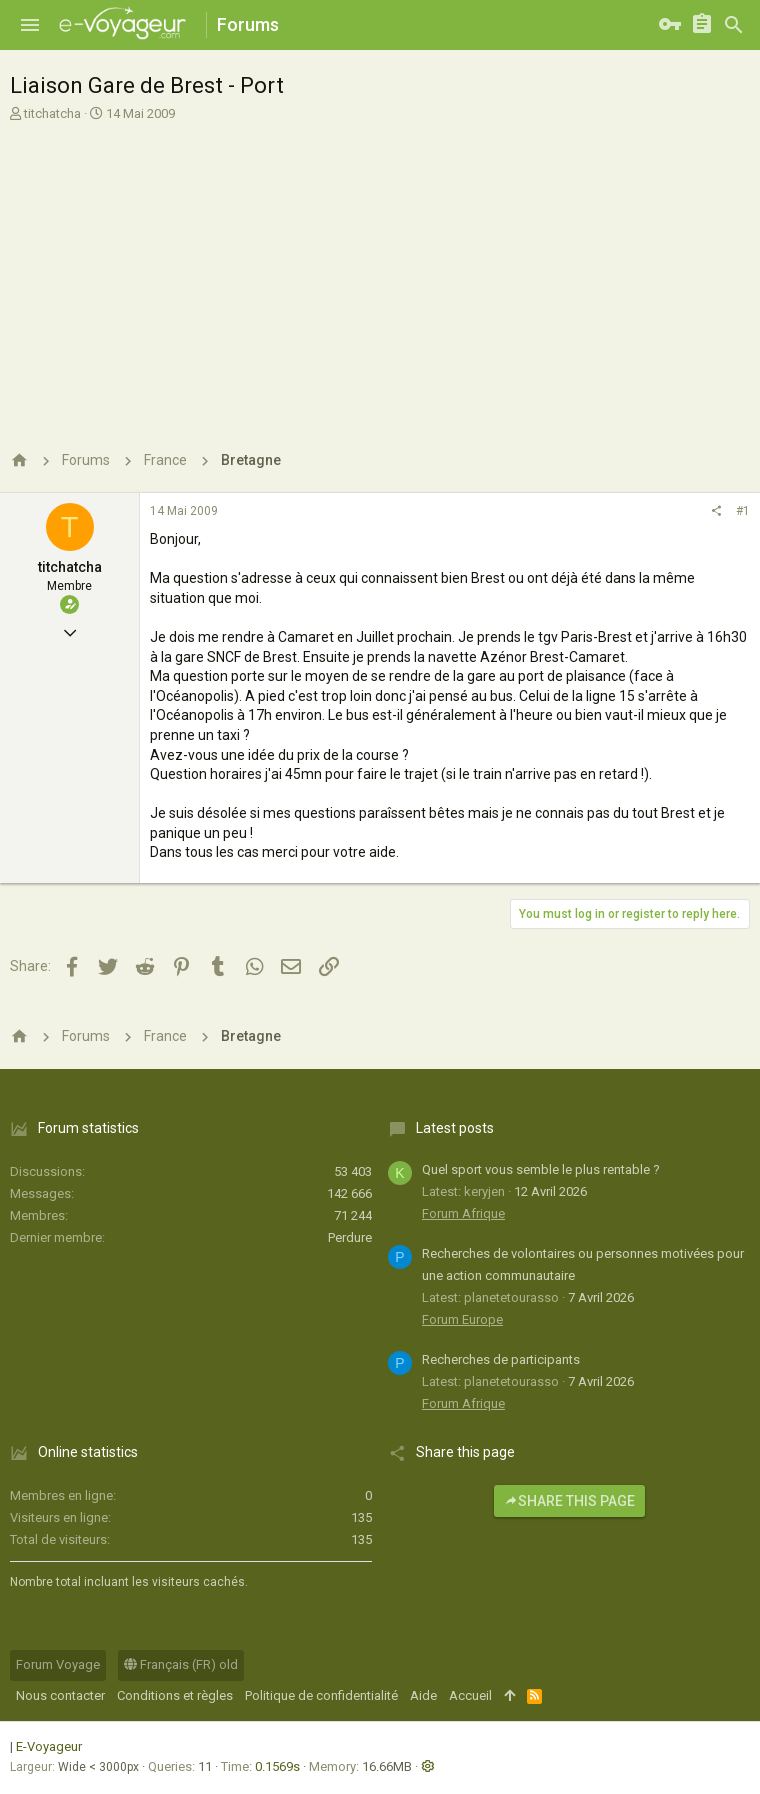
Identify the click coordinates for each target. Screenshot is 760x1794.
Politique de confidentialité (321, 1695)
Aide (423, 1695)
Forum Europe (462, 1319)
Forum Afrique (463, 1213)
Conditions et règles (175, 1695)
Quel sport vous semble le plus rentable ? (541, 1169)
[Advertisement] (377, 273)
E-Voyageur (49, 1746)
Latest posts (455, 1128)
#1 (743, 511)
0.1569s (277, 1766)
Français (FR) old (181, 1664)
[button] (30, 25)
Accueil (470, 1695)
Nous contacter (60, 1695)
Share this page (569, 1501)
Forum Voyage (58, 1664)
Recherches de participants (501, 1359)
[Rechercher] (734, 25)
